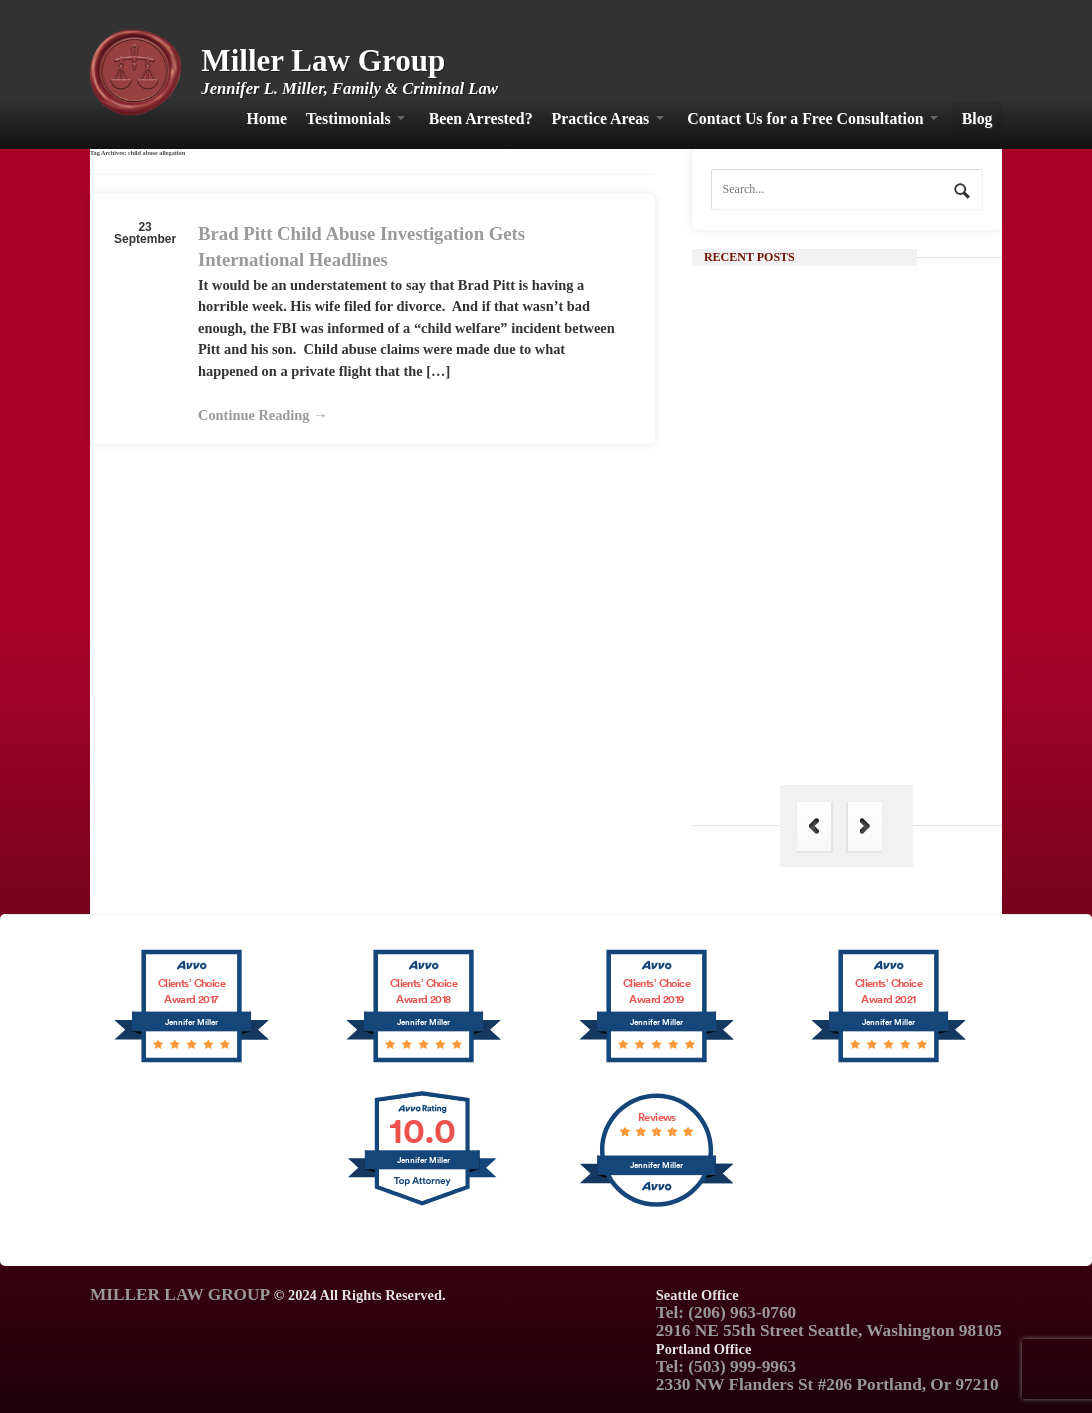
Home (267, 118)
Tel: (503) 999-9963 (726, 1366)
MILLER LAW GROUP (180, 1294)
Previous (814, 826)
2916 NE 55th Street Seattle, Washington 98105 (829, 1330)
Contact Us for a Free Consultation (805, 118)
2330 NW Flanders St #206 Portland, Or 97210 (827, 1384)
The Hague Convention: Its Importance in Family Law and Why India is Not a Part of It (882, 714)
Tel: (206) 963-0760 (726, 1312)
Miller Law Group (323, 60)
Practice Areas (601, 118)
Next (865, 826)
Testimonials (348, 118)
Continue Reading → (263, 415)
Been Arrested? (481, 118)
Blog (977, 118)
